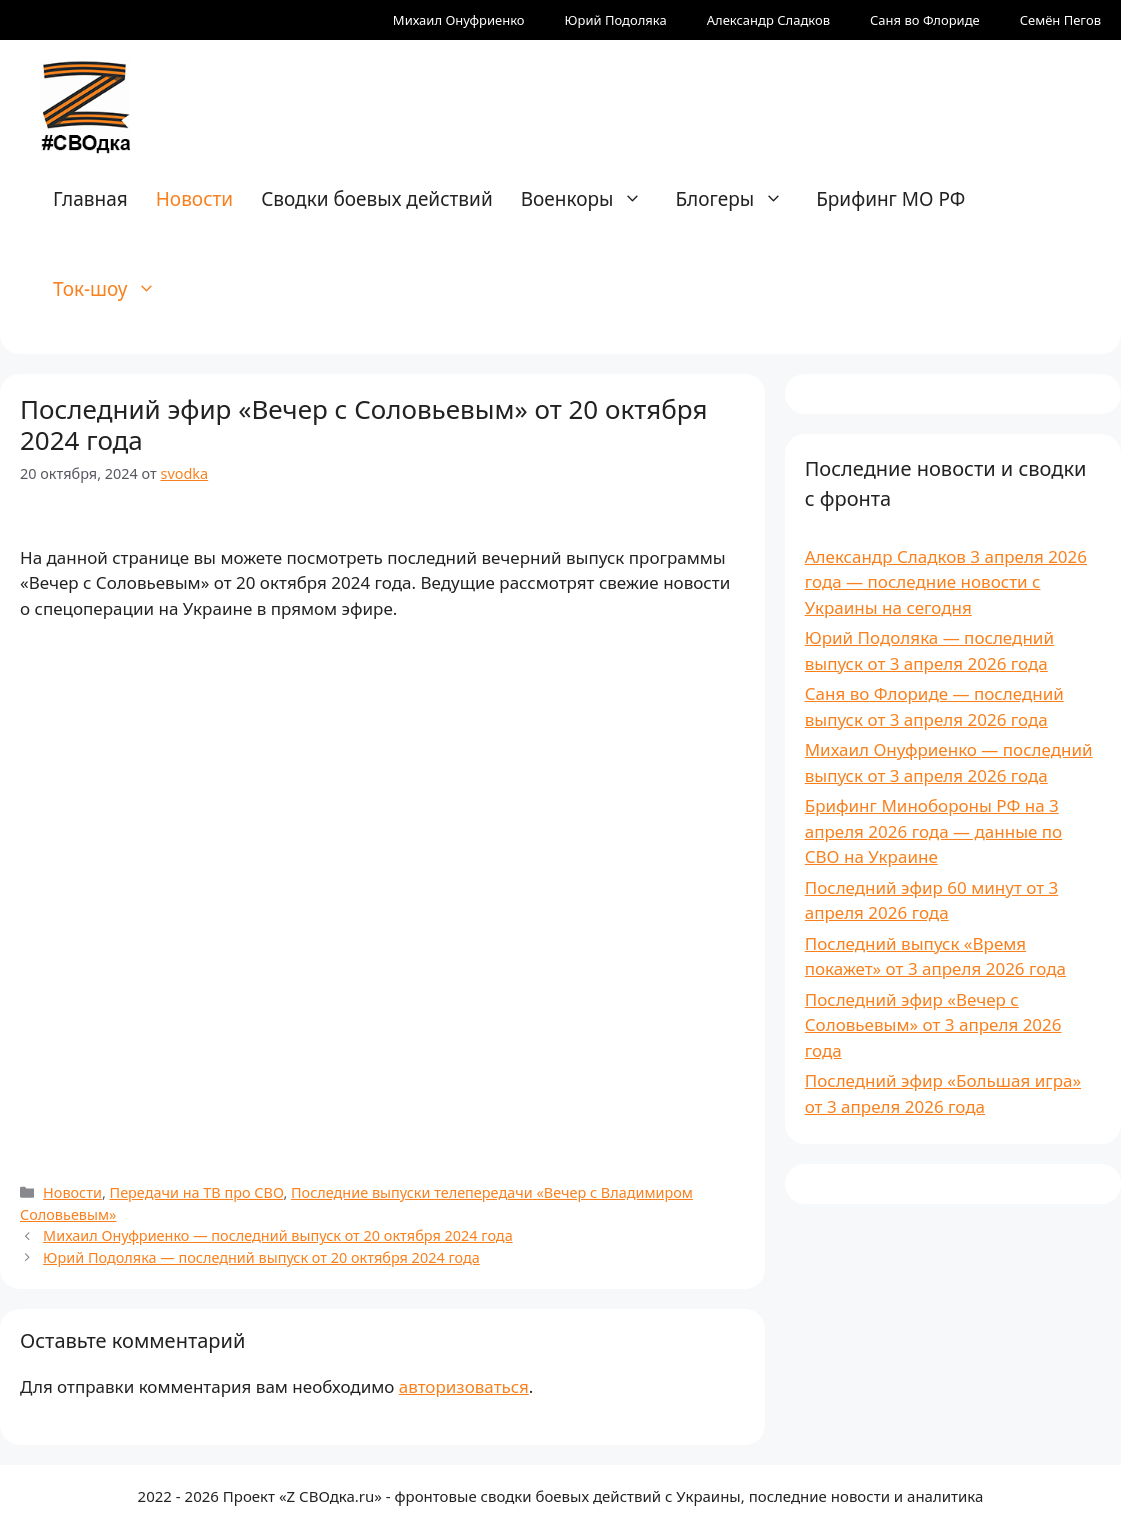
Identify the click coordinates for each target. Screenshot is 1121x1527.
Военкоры (592, 199)
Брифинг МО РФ (890, 199)
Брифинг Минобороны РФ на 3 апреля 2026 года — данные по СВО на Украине (934, 831)
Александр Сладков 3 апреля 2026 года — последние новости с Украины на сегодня (946, 582)
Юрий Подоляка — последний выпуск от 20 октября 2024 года (261, 1257)
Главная (90, 199)
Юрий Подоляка (616, 20)
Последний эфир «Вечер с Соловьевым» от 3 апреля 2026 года (933, 1025)
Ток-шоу (114, 289)
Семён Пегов (1060, 20)
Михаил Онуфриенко (459, 20)
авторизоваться (464, 1386)
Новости (194, 199)
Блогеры (739, 199)
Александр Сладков (768, 20)
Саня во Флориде (925, 20)
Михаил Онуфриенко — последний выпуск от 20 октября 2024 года (278, 1235)
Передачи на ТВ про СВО (197, 1192)
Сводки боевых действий (377, 199)
